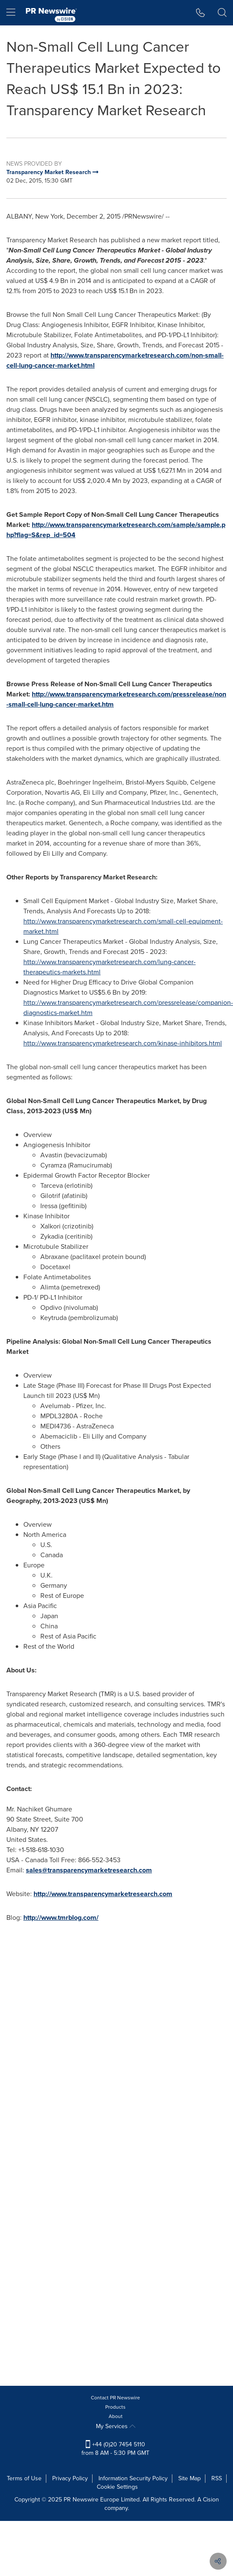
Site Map (189, 2478)
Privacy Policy (70, 2478)
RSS (216, 2478)
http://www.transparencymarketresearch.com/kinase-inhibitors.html (122, 1043)
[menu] (11, 12)
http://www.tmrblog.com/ (60, 1917)
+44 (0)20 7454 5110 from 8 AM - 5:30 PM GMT (115, 2448)
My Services (115, 2426)
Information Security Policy (133, 2478)
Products (115, 2407)
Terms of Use (24, 2478)
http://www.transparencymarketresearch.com (103, 1894)
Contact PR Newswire (115, 2397)
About (116, 2416)
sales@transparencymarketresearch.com (89, 1870)
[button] (200, 12)
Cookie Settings (117, 2486)
